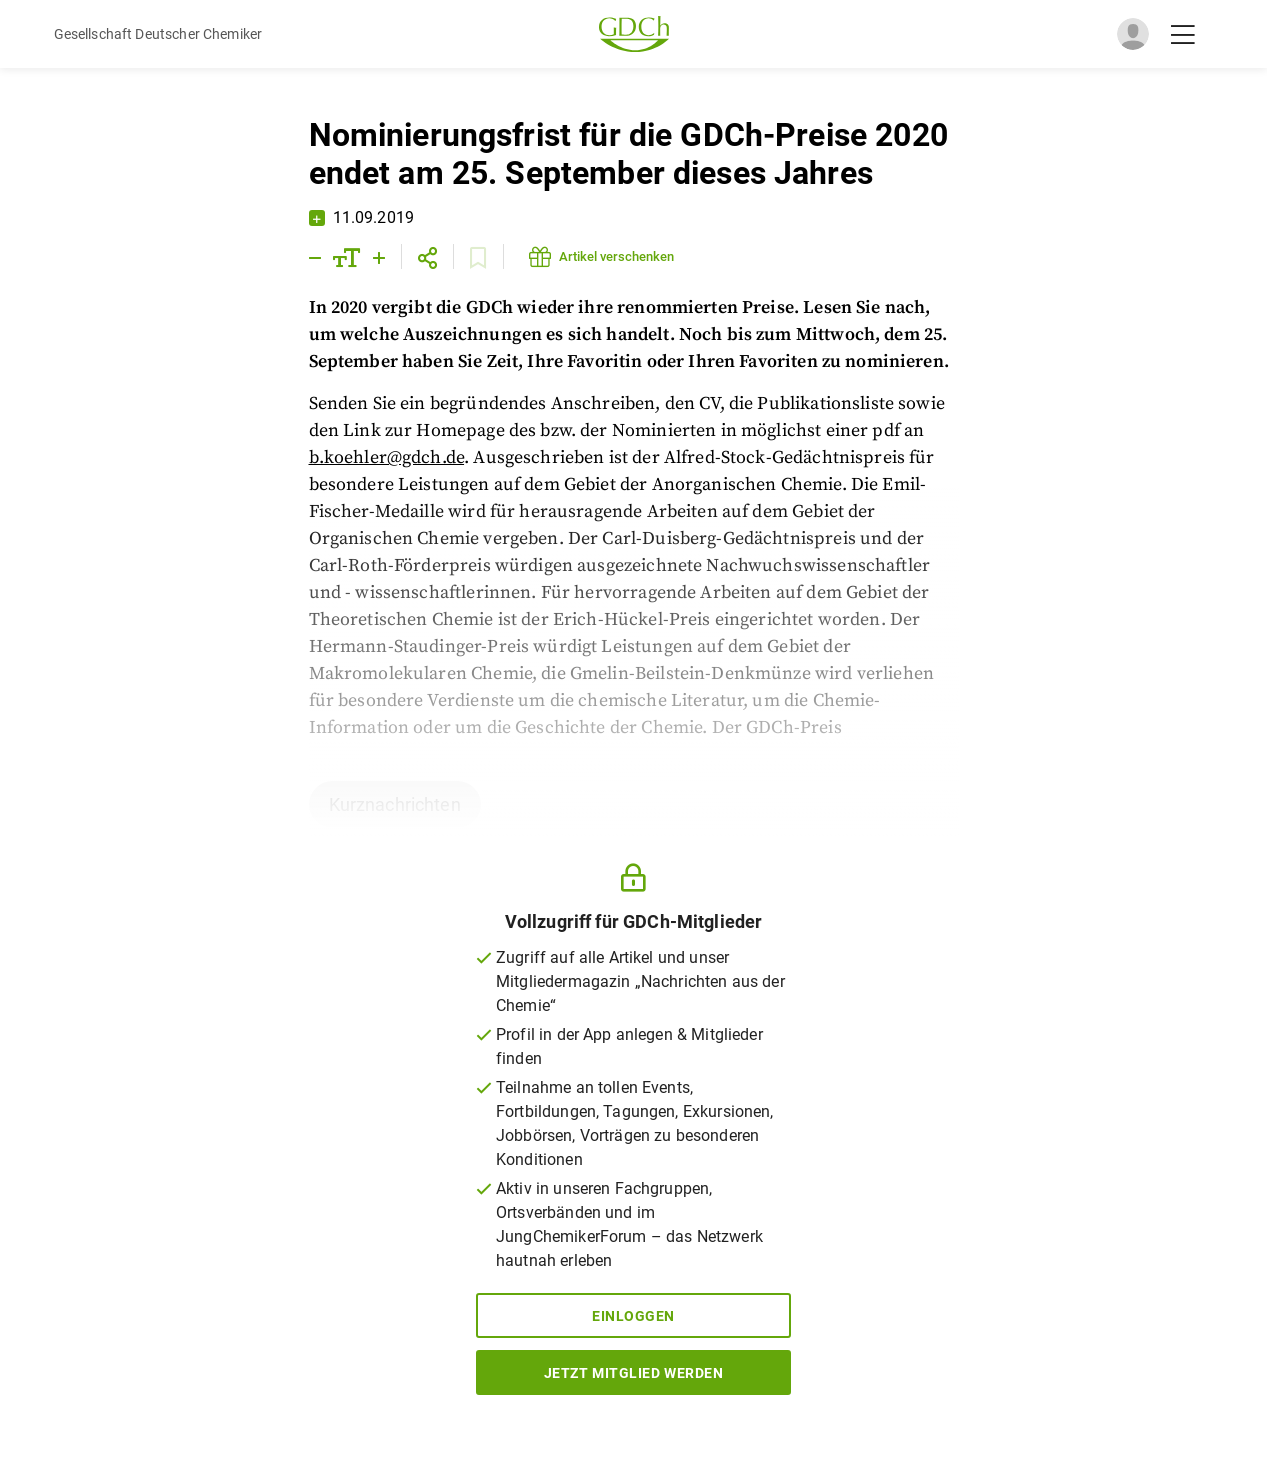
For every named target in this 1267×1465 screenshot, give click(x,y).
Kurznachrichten (395, 804)
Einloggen (633, 1316)
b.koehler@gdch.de (387, 457)
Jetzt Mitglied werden (634, 1373)
